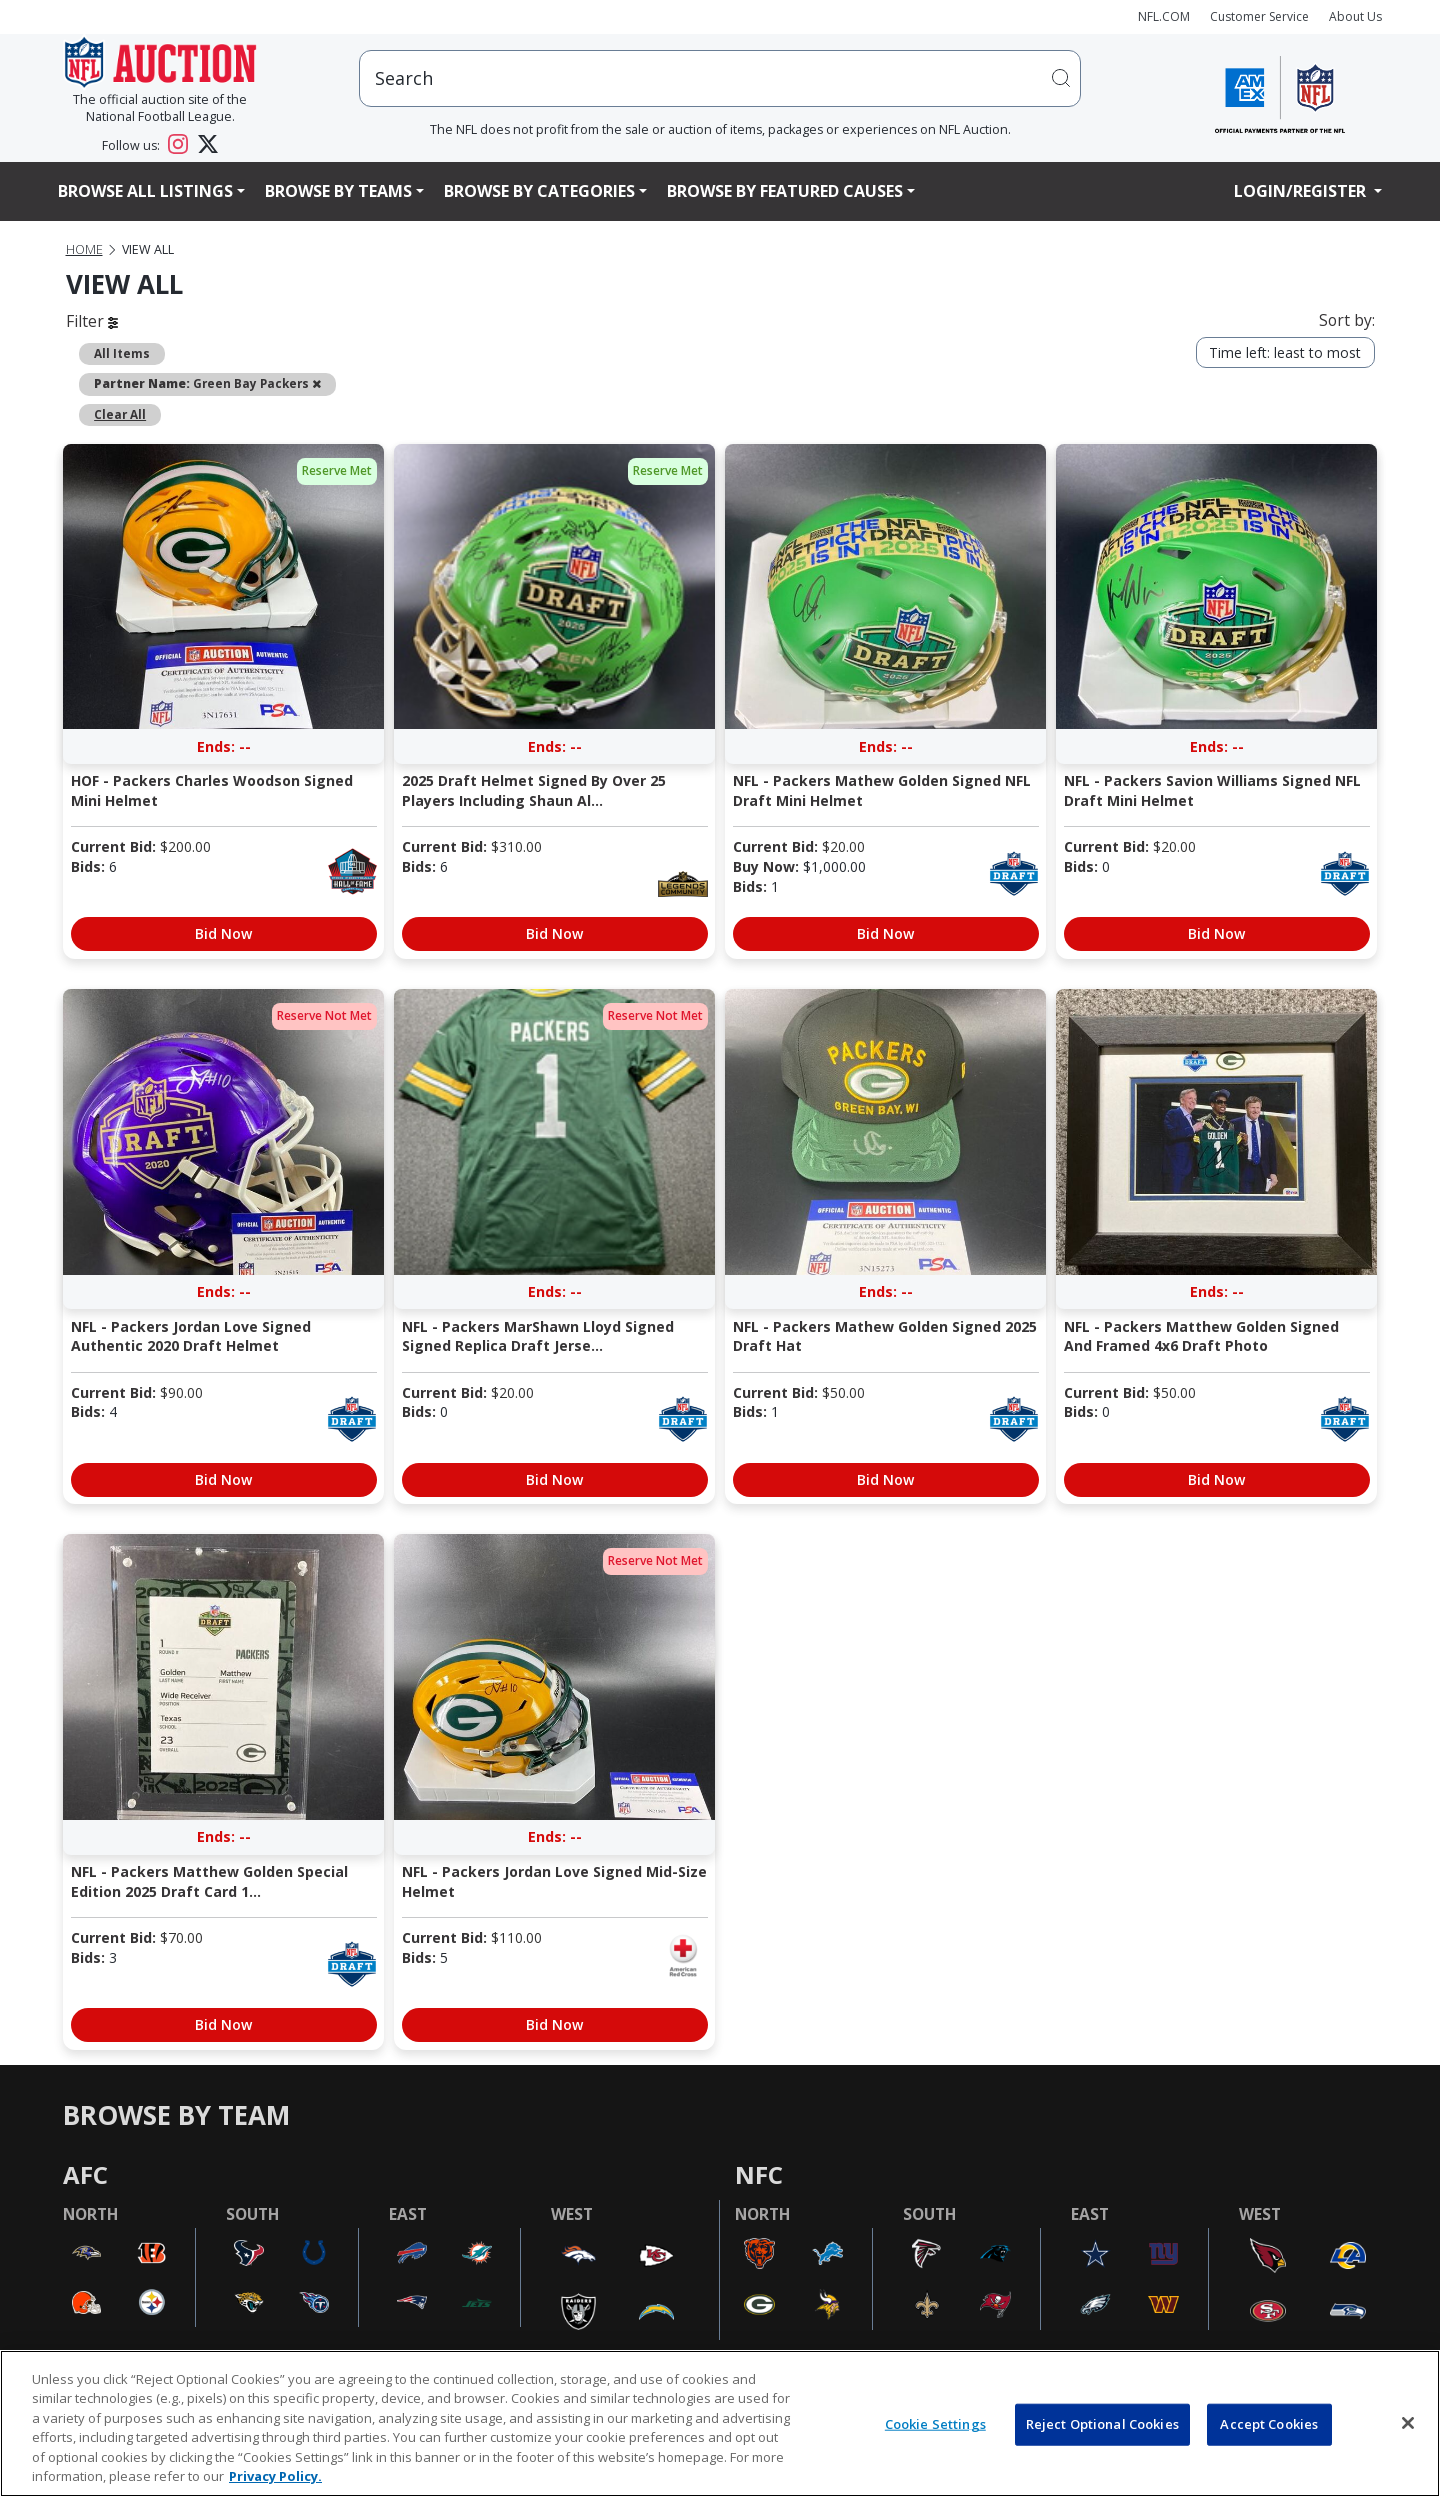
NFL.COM (1164, 16)
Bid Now (223, 933)
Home (84, 249)
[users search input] (720, 78)
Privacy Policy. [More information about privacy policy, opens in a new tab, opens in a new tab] (275, 2476)
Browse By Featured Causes (785, 191)
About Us (1355, 16)
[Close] (1408, 2423)
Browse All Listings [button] (145, 191)
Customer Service (1259, 16)
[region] (720, 2423)
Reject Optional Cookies (1102, 2424)
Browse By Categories (539, 191)
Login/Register (1302, 191)
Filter (92, 321)
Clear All (120, 414)
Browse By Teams (338, 191)
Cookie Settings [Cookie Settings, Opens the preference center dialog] (935, 2424)
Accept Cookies (1269, 2424)
